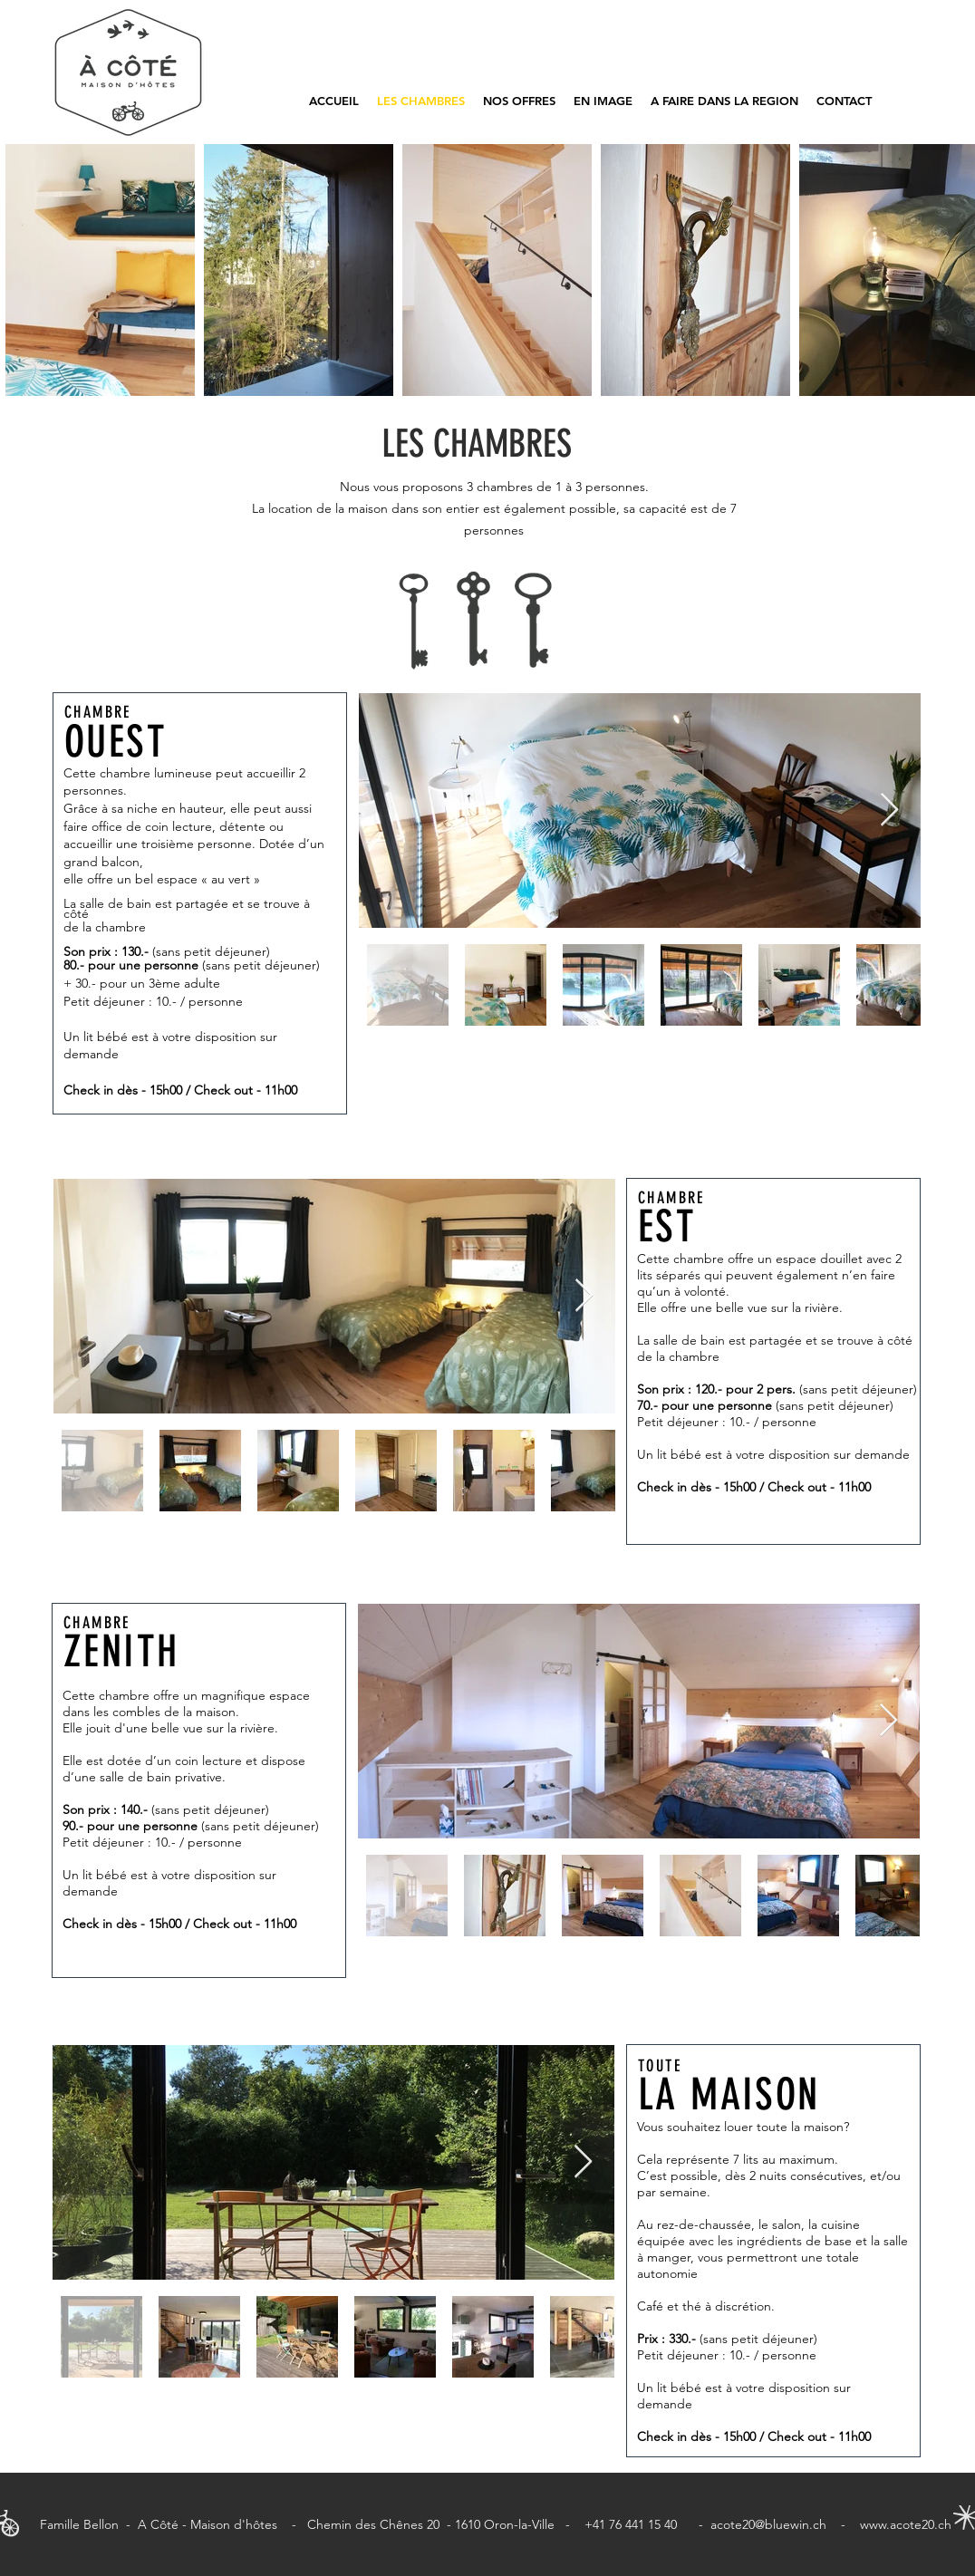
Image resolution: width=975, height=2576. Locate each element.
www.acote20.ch (905, 2524)
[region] (199, 903)
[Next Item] (889, 810)
